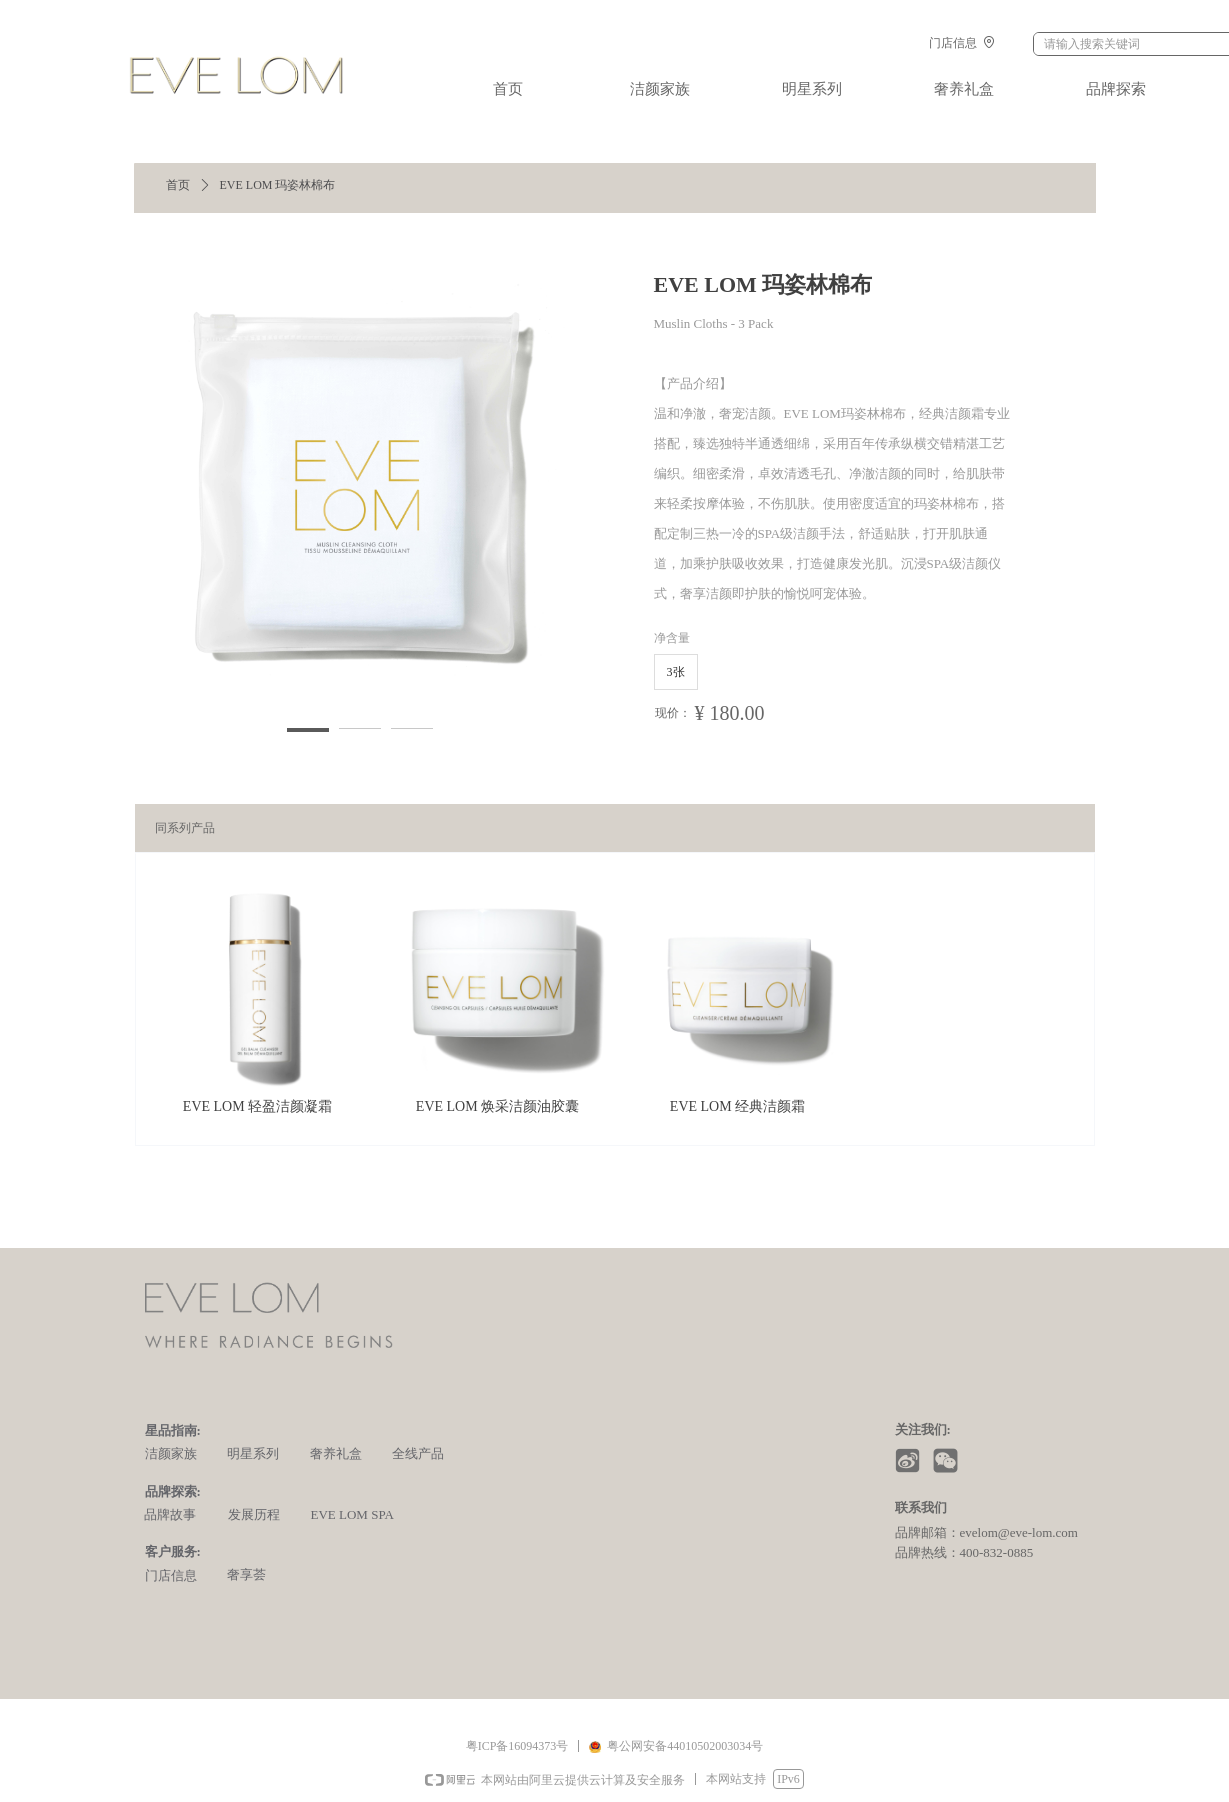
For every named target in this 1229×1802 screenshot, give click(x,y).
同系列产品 (185, 828)
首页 (178, 185)
